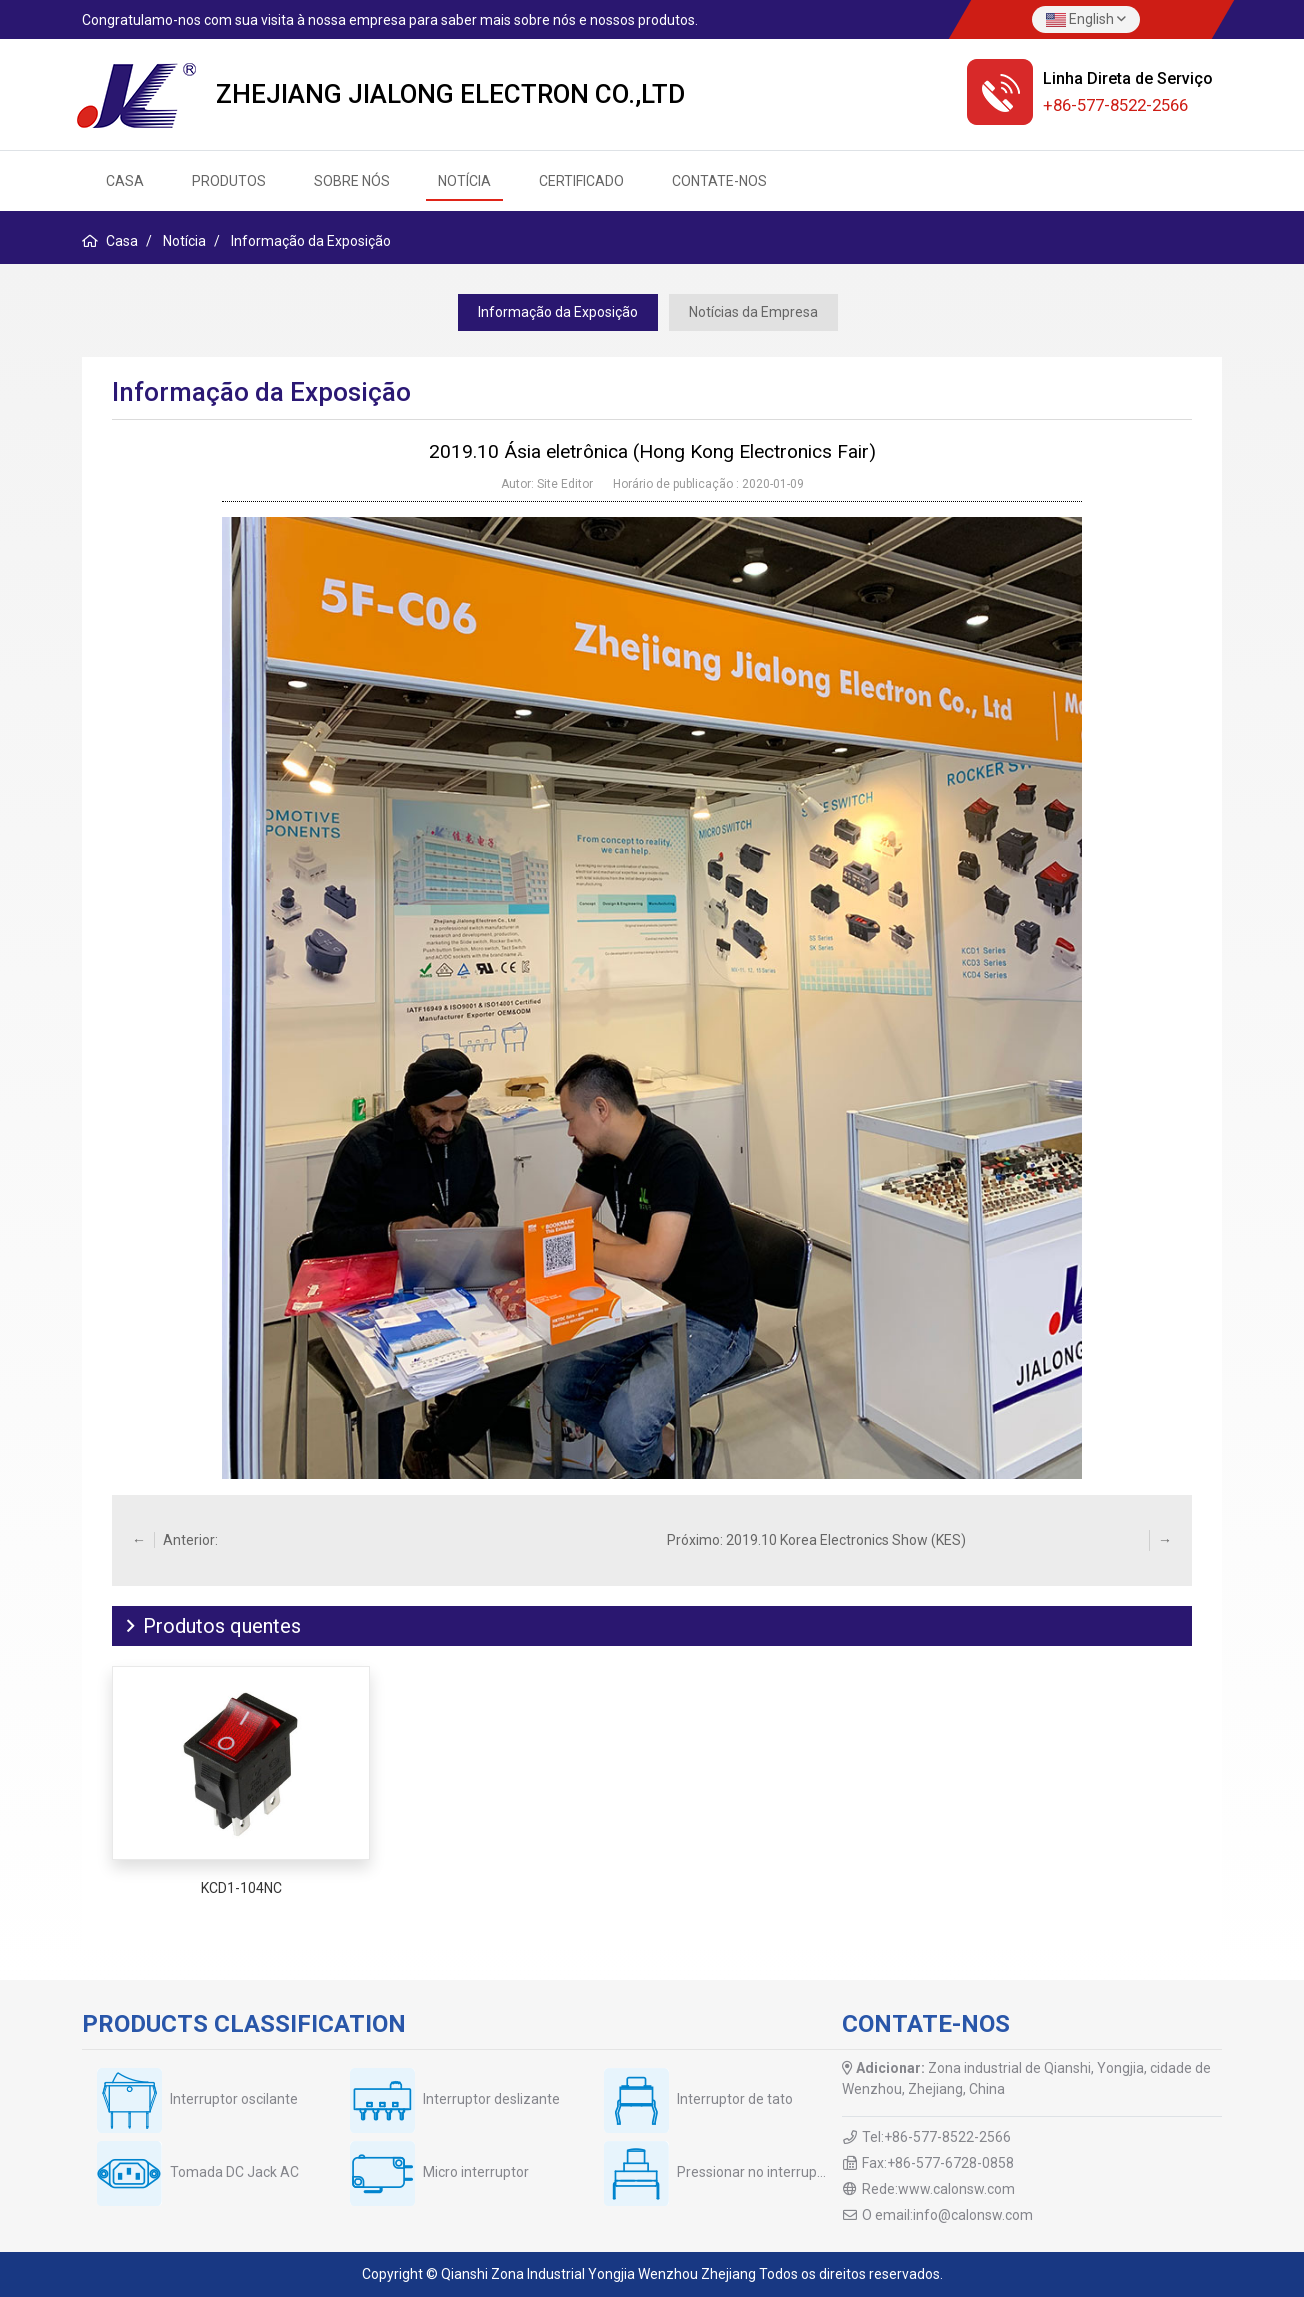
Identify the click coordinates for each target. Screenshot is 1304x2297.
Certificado (581, 181)
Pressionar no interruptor (756, 2172)
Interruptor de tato (735, 2099)
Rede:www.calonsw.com (938, 2189)
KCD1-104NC (241, 1888)
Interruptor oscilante (234, 2099)
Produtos (229, 181)
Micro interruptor (476, 2172)
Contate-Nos (719, 181)
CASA (125, 181)
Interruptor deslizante (491, 2099)
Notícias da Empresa (753, 312)
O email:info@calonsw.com (947, 2215)
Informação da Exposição (558, 312)
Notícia (464, 181)
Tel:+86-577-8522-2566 (936, 2137)
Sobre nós (352, 181)
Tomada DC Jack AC (234, 2172)
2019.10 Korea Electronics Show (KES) (846, 1540)
